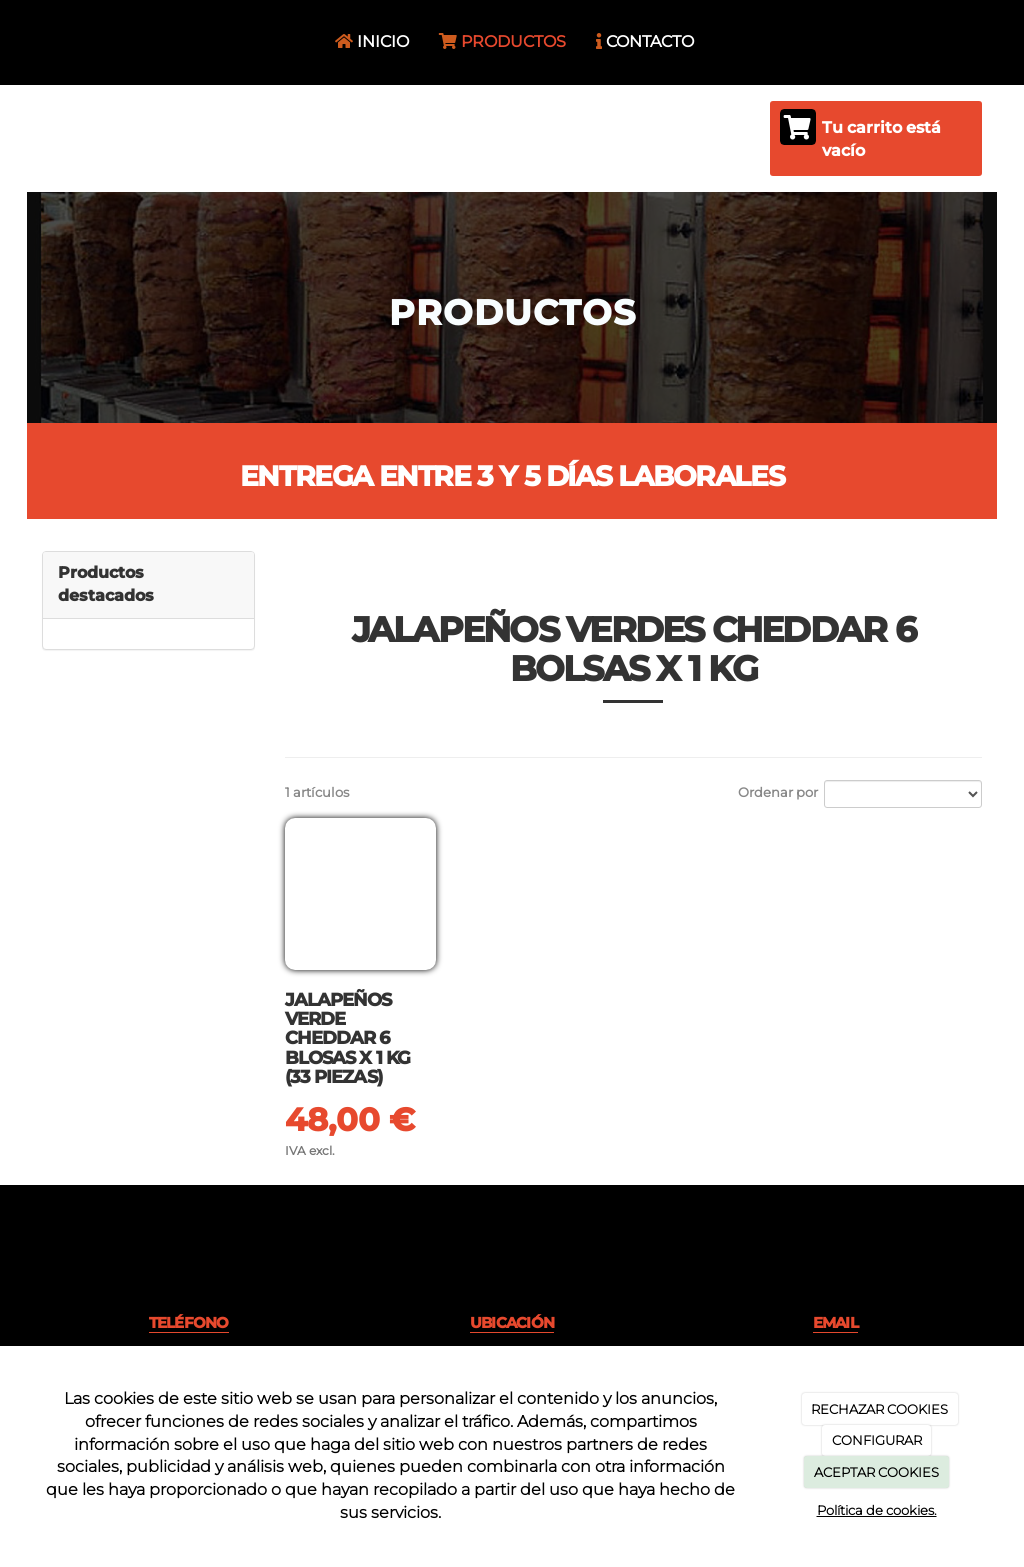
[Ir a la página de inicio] (37, 42)
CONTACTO (645, 41)
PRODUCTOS (502, 41)
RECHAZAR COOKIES (879, 1409)
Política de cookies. (877, 1510)
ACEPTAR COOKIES (876, 1472)
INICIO (372, 41)
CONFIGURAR (877, 1440)
